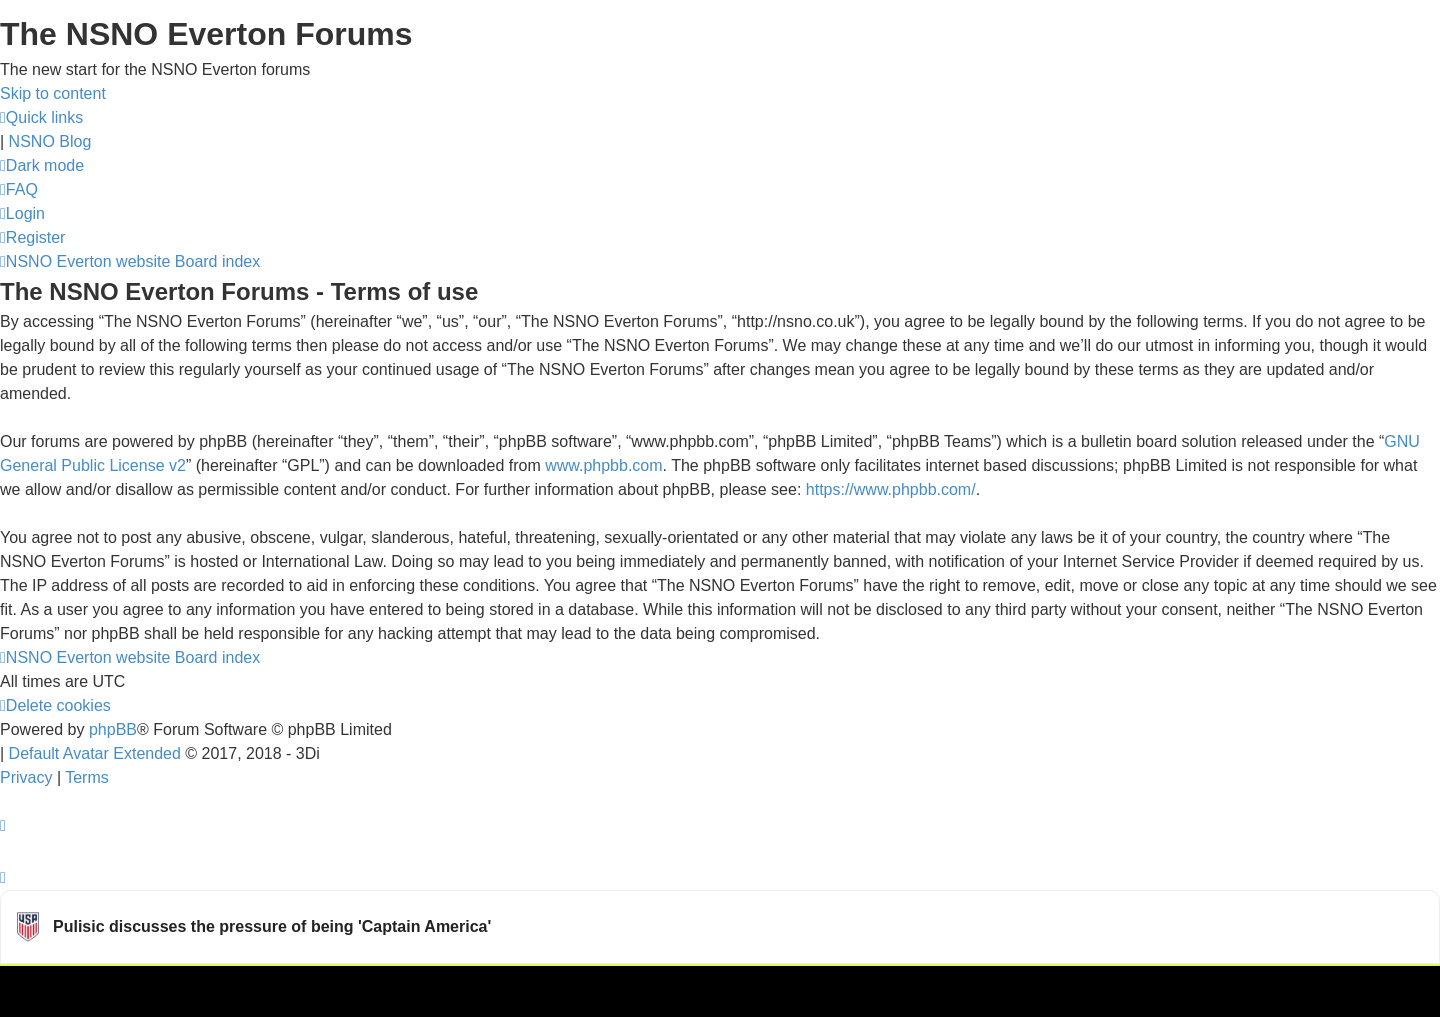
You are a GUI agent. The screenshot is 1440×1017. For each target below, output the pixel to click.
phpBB (113, 729)
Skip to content (53, 93)
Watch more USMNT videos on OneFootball (1289, 990)
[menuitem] (19, 189)
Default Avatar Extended (95, 753)
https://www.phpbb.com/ (891, 489)
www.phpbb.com (603, 465)
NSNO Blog (50, 141)
